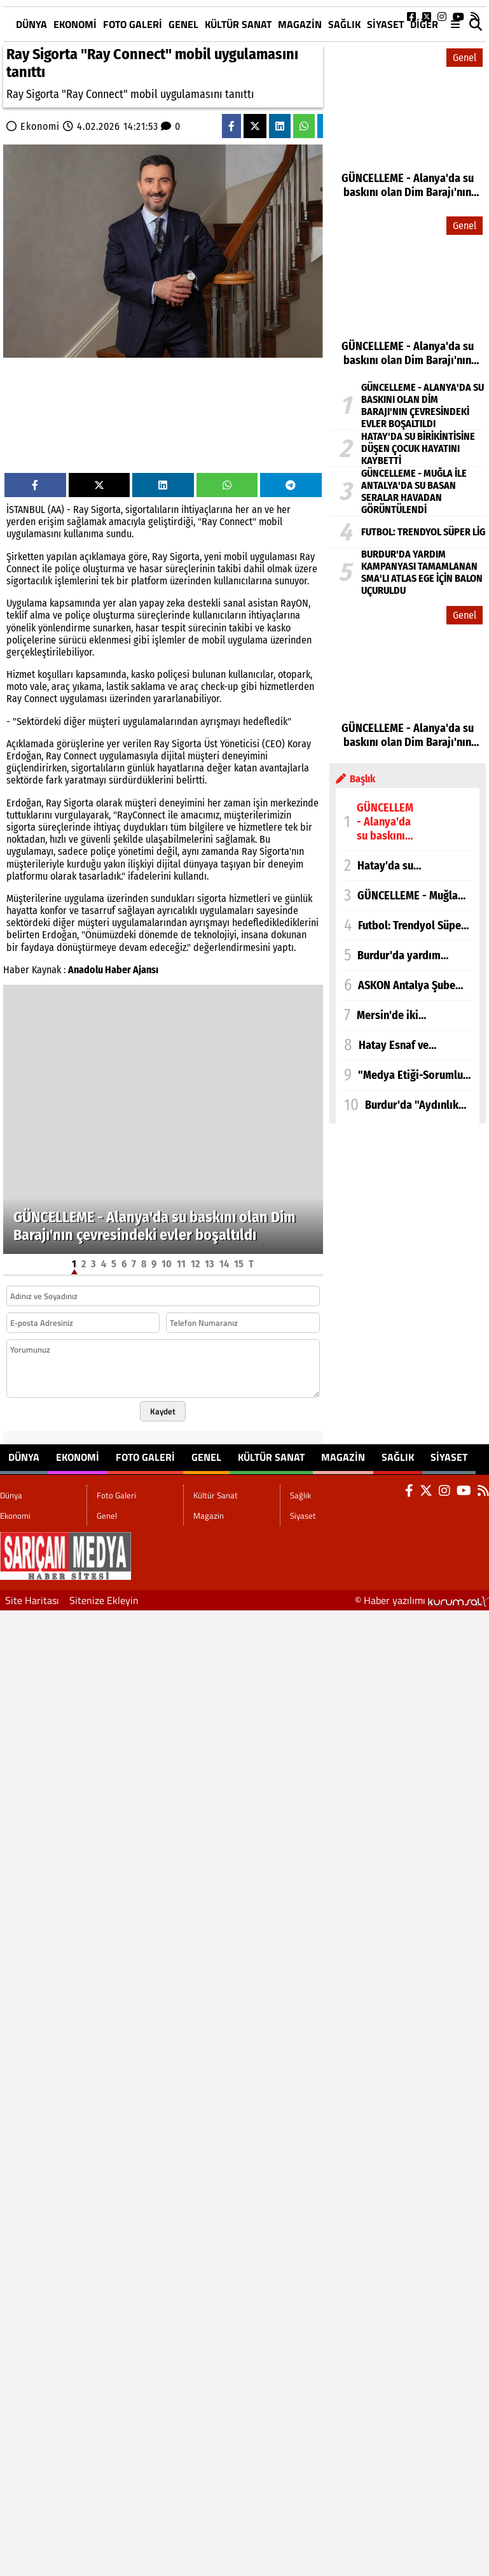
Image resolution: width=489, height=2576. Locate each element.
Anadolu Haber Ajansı (113, 970)
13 (209, 1264)
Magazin (300, 24)
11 (181, 1264)
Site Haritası (32, 1600)
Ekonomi (75, 24)
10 (167, 1264)
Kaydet (163, 1411)
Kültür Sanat (238, 24)
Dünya (31, 24)
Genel (183, 24)
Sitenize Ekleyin (104, 1600)
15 (239, 1264)
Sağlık (344, 24)
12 (195, 1264)
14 (224, 1264)
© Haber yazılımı (422, 1600)
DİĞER (424, 24)
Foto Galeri (132, 24)
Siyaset (385, 24)
